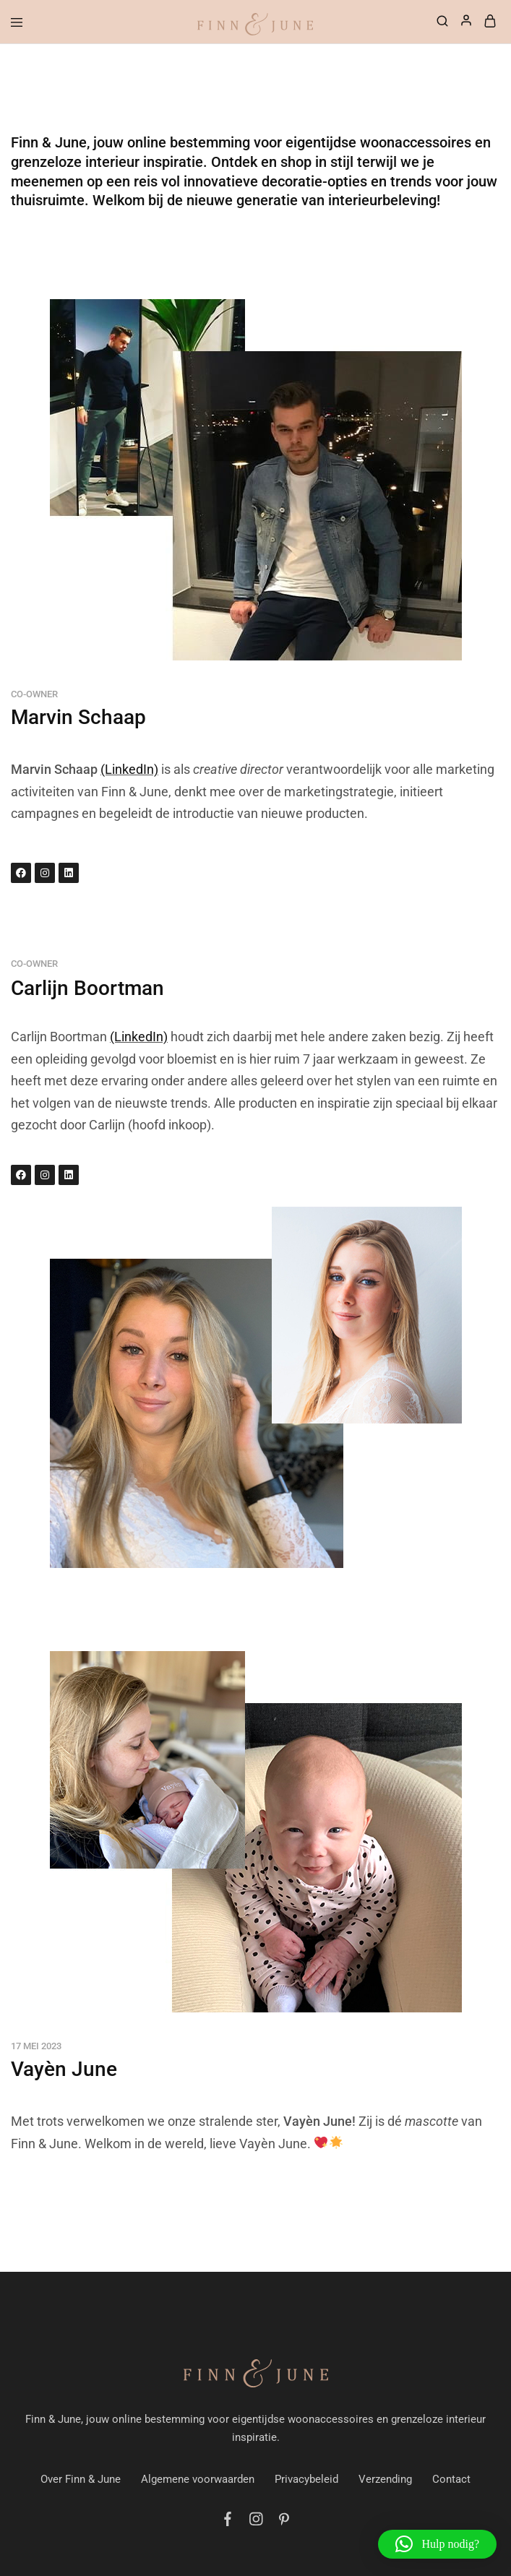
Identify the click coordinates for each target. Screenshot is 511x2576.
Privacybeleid (306, 2479)
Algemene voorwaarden (197, 2479)
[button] (437, 2544)
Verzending (385, 2479)
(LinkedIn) (129, 769)
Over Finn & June (80, 2479)
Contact (451, 2479)
